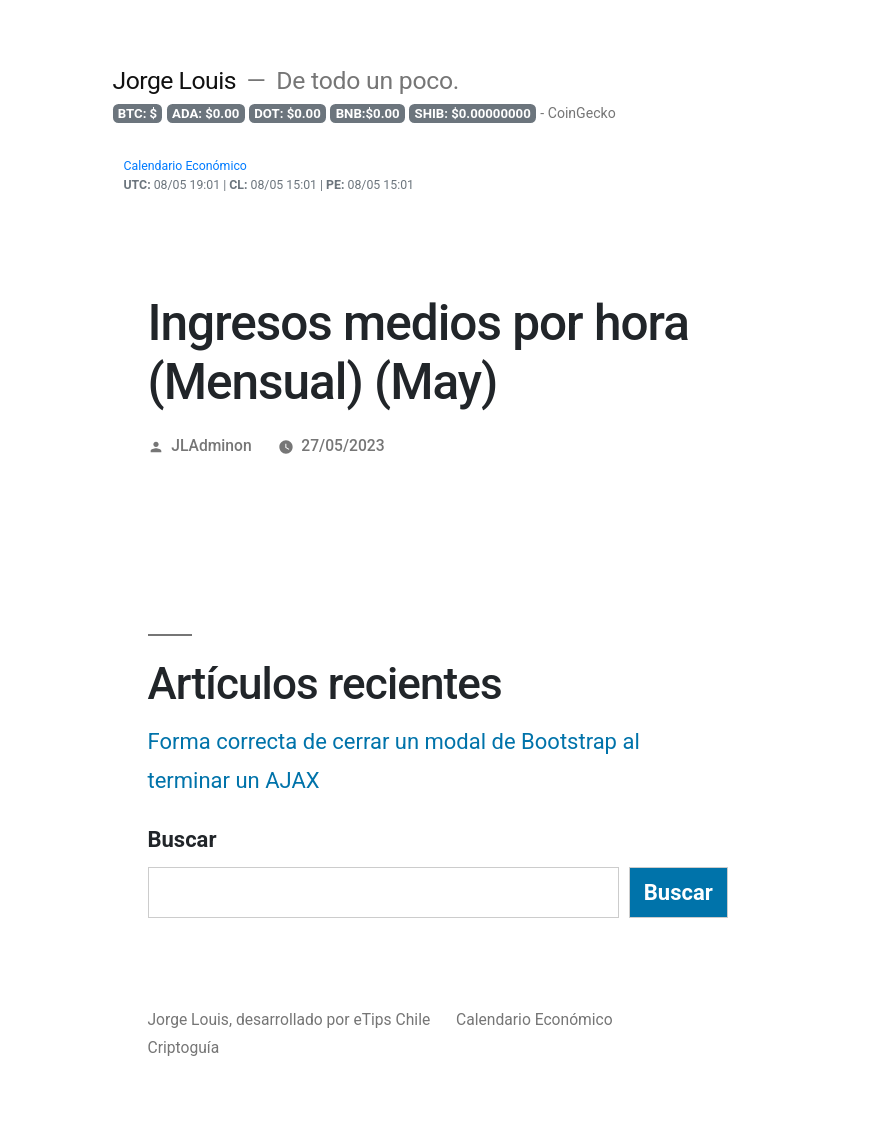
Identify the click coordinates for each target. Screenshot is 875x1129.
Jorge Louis (175, 80)
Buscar (182, 839)
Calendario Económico (534, 1019)
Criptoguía (184, 1047)
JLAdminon (211, 445)
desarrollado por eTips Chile (335, 1019)
